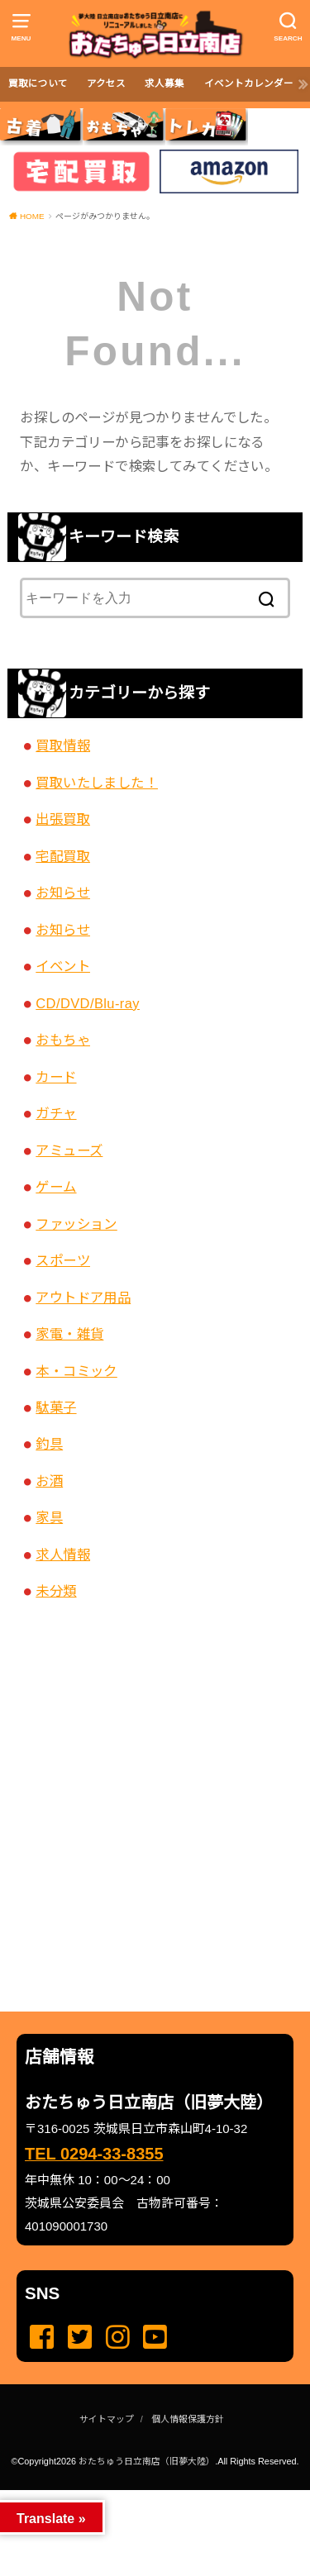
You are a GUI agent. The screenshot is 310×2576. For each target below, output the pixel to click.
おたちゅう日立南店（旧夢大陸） (147, 2461)
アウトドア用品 (83, 1297)
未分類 (56, 1590)
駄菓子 (56, 1407)
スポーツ (63, 1260)
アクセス (106, 83)
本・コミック (76, 1371)
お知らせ (63, 892)
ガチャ (56, 1113)
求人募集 (164, 83)
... (141, 2495)
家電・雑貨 (69, 1333)
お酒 (49, 1481)
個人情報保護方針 (187, 2419)
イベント (63, 966)
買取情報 (63, 745)
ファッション (76, 1224)
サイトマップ (106, 2419)
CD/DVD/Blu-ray (88, 1003)
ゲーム (56, 1186)
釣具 (49, 1443)
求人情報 (63, 1554)
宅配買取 (63, 856)
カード (56, 1076)
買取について (38, 83)
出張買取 (63, 819)
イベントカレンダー (248, 83)
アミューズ (69, 1150)
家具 (49, 1517)
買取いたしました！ (97, 782)
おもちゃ (63, 1039)
